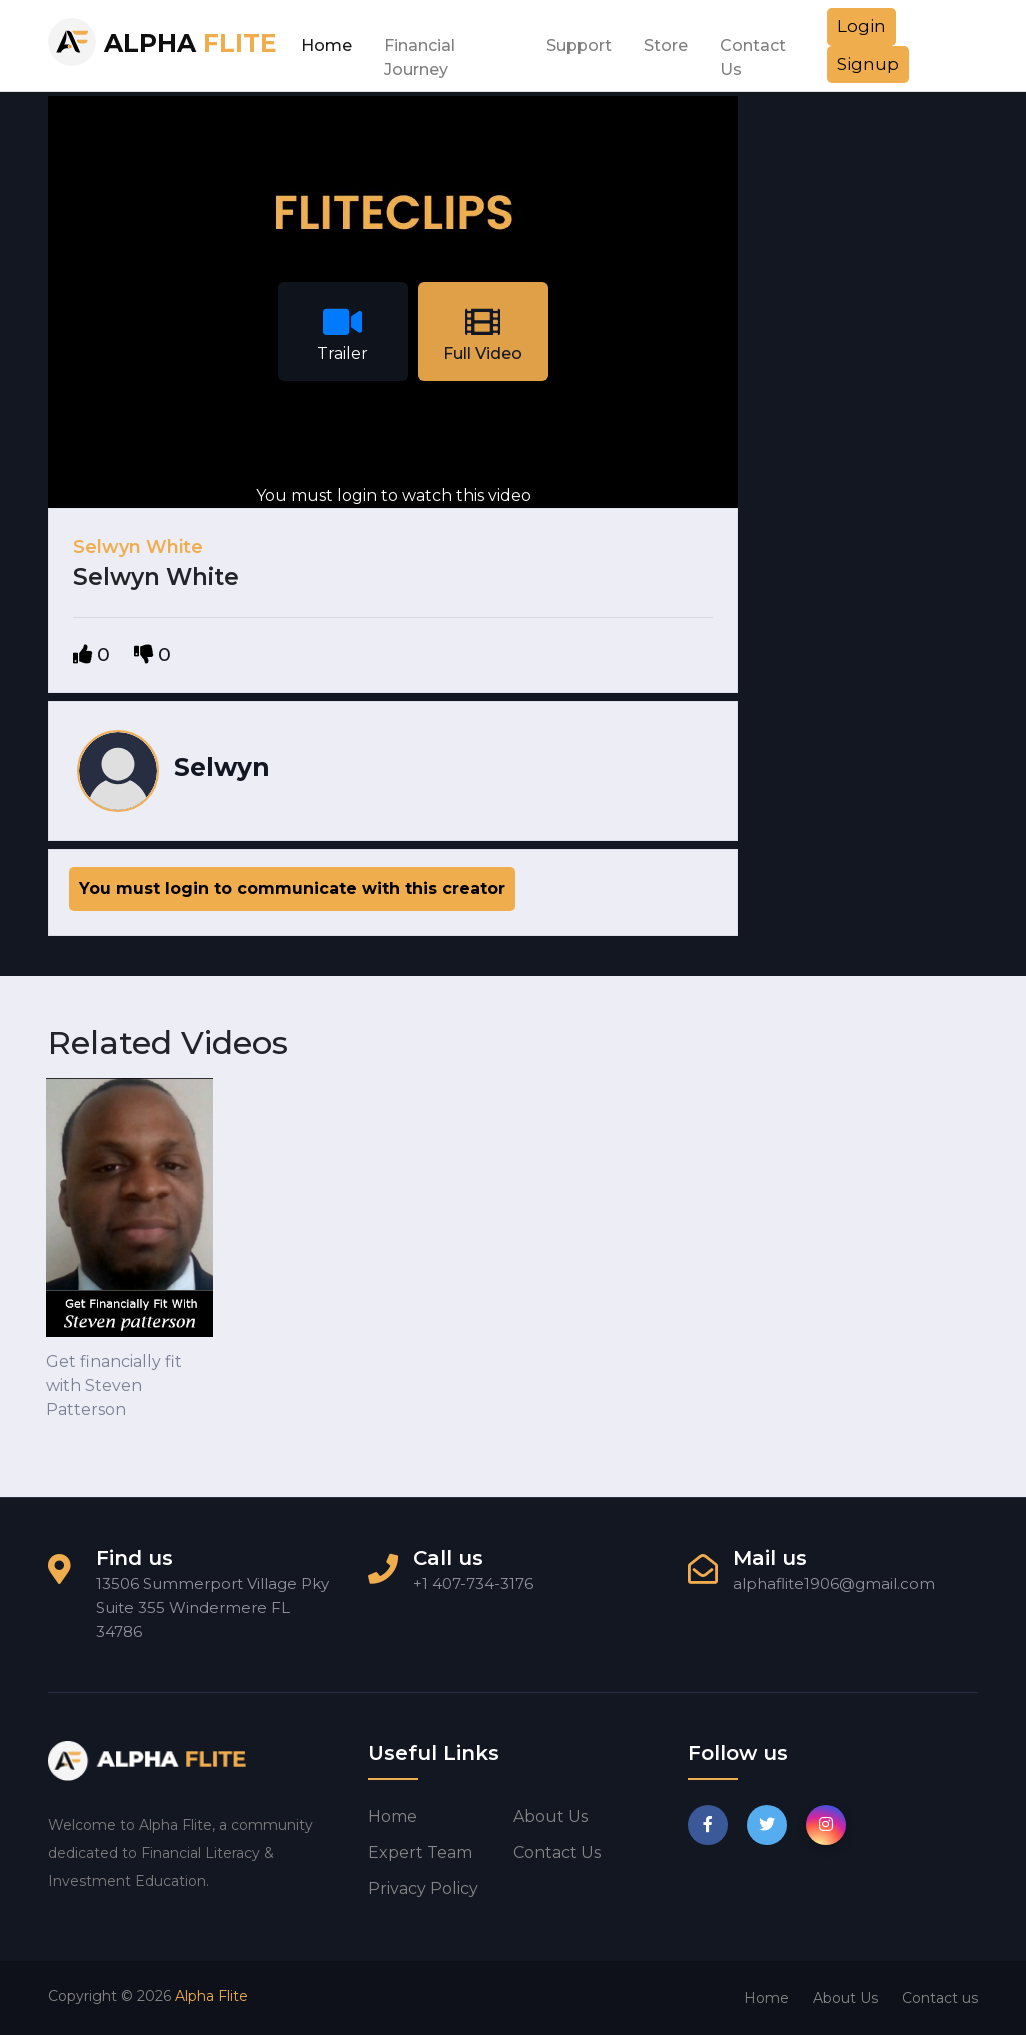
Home (326, 45)
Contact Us (753, 51)
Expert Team (420, 1852)
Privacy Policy (423, 1888)
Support (579, 45)
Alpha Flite (211, 1996)
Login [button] (861, 26)
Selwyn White (138, 547)
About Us (845, 1998)
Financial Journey (419, 51)
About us (550, 1816)
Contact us (557, 1852)
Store (666, 45)
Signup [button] (868, 64)
